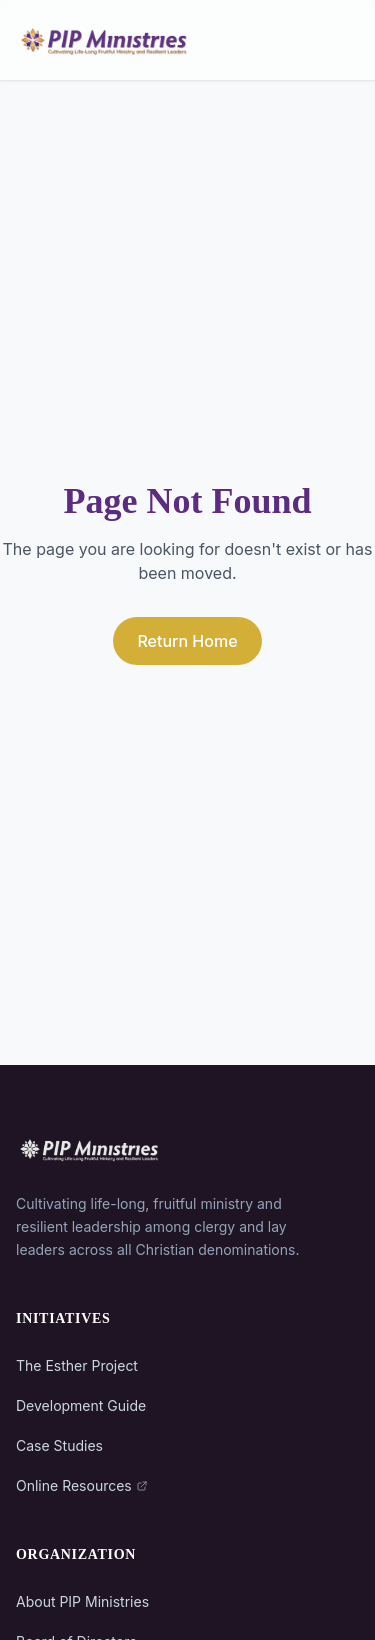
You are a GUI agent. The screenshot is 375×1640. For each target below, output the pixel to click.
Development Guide (81, 1405)
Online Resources (82, 1485)
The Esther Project (77, 1365)
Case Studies (59, 1445)
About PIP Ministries (82, 1601)
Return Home (187, 641)
